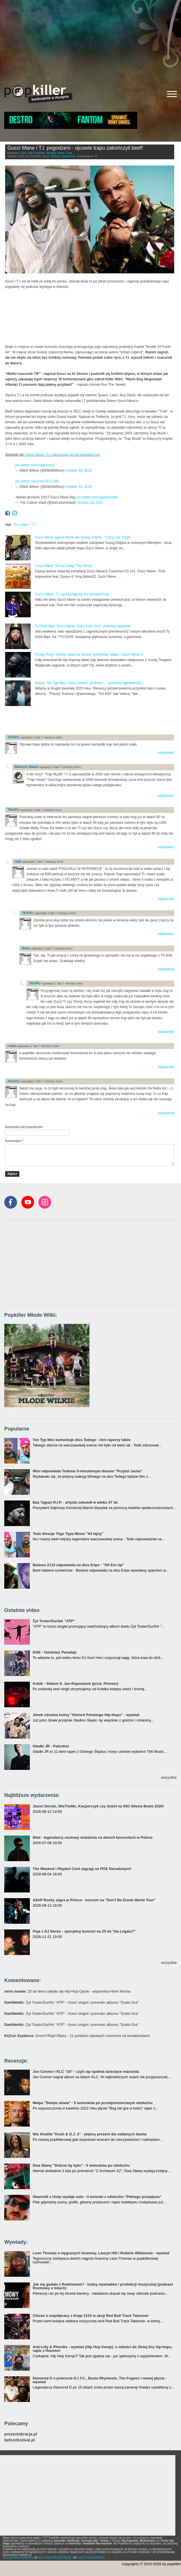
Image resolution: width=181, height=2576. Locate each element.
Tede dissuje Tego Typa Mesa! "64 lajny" (68, 1533)
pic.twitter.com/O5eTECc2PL (37, 481)
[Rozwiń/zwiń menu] (172, 94)
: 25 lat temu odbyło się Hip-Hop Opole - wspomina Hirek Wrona (67, 1991)
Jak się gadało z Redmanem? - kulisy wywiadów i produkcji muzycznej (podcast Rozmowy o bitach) (103, 2286)
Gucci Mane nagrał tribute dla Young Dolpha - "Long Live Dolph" (83, 537)
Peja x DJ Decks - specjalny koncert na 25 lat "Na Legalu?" (84, 1931)
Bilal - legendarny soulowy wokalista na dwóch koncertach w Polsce (93, 1837)
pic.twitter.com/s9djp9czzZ (35, 465)
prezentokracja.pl (20, 2434)
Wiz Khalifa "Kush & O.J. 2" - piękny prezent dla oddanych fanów (90, 2134)
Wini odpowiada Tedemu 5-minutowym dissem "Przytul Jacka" (87, 1471)
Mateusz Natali (26, 767)
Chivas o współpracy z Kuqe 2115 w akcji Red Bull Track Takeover (91, 2315)
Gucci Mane (20, 524)
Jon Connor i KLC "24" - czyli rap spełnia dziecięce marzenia (86, 2071)
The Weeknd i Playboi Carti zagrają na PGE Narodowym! (82, 1869)
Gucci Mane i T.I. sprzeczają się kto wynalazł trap (63, 455)
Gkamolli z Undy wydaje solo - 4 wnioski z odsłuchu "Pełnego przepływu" (97, 2197)
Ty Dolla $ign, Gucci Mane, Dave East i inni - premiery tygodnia (82, 626)
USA (24, 152)
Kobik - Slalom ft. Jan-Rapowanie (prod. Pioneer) (75, 1683)
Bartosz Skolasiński (63, 156)
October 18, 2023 (78, 470)
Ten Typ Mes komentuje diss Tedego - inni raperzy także (82, 1440)
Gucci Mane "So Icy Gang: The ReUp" (64, 566)
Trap (69, 152)
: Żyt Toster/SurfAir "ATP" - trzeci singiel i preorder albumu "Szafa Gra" (71, 2002)
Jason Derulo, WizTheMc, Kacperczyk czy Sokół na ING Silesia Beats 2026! (98, 1806)
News (61, 152)
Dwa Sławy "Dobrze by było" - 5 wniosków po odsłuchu (81, 2165)
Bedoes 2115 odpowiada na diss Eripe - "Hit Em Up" (78, 1565)
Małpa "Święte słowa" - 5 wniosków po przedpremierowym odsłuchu (93, 2103)
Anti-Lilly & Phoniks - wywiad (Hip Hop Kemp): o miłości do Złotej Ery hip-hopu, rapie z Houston (102, 2349)
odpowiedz (166, 753)
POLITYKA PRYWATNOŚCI (55, 2557)
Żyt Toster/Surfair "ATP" (54, 1621)
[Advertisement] (90, 40)
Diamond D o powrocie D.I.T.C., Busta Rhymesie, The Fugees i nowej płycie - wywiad (100, 2380)
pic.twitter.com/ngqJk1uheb (97, 497)
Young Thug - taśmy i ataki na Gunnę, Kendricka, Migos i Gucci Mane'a (89, 655)
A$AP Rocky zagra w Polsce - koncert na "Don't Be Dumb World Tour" (94, 1900)
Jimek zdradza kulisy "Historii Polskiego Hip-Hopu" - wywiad (86, 1715)
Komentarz (14, 1141)
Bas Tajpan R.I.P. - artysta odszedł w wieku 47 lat (75, 1502)
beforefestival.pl (19, 2440)
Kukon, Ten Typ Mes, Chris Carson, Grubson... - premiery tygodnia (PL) (89, 683)
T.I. (34, 524)
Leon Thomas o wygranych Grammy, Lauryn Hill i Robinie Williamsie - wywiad (101, 2253)
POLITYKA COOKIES (91, 2557)
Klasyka (51, 152)
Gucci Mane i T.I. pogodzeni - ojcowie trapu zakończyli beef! (75, 148)
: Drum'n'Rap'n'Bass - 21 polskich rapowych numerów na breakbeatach (77, 2036)
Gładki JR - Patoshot (51, 1746)
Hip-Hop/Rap (36, 152)
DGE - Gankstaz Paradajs (55, 1652)
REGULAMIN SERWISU (18, 2557)
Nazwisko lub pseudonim (24, 1127)
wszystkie (169, 1777)
